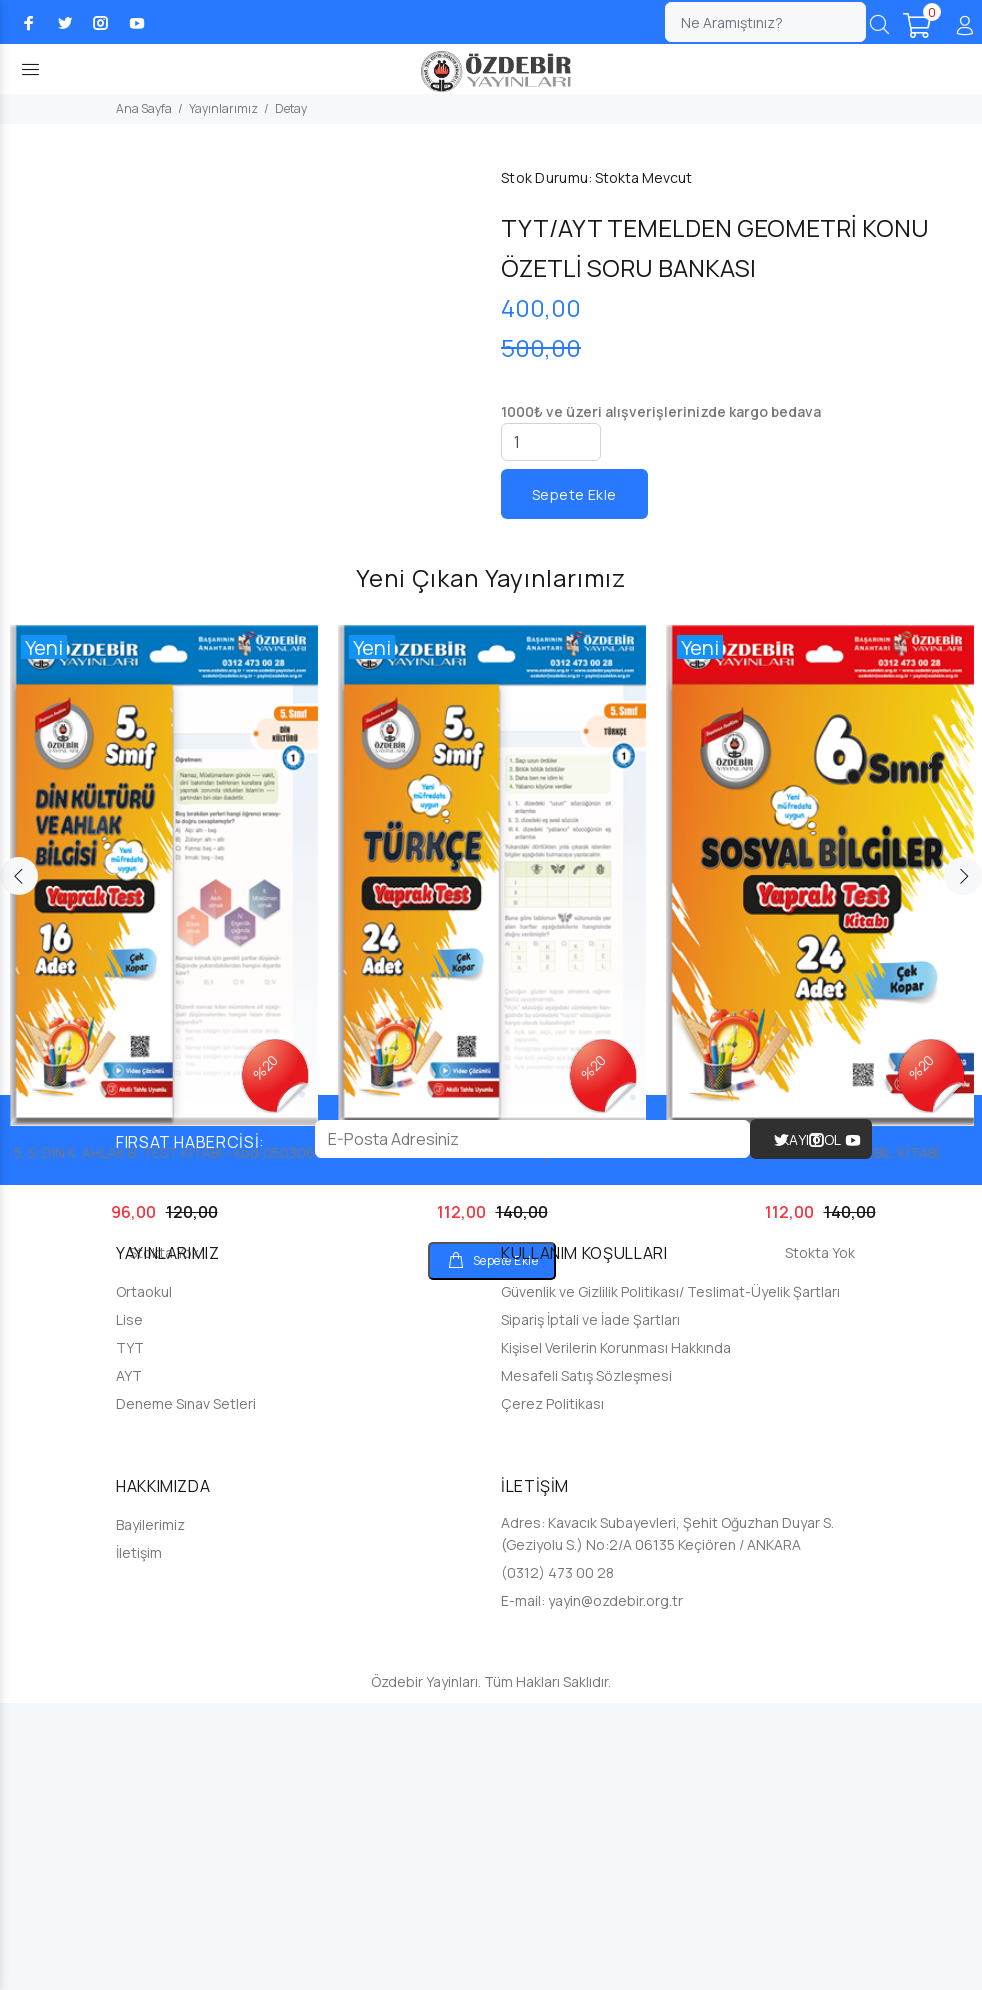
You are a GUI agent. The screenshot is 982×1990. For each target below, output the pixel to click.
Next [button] (963, 1163)
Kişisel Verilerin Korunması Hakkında (616, 1634)
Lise (129, 1606)
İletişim (139, 1839)
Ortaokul (144, 1578)
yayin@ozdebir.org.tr (615, 1887)
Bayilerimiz (150, 1811)
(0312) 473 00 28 (557, 1859)
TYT (130, 1634)
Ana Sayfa (144, 108)
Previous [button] (19, 1163)
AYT (129, 1662)
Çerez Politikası (552, 1690)
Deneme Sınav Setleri (186, 1690)
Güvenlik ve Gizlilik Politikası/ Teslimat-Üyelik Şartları (670, 1578)
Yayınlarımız (223, 108)
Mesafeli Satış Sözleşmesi (586, 1662)
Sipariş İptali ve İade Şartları (590, 1606)
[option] (164, 1211)
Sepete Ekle (574, 494)
